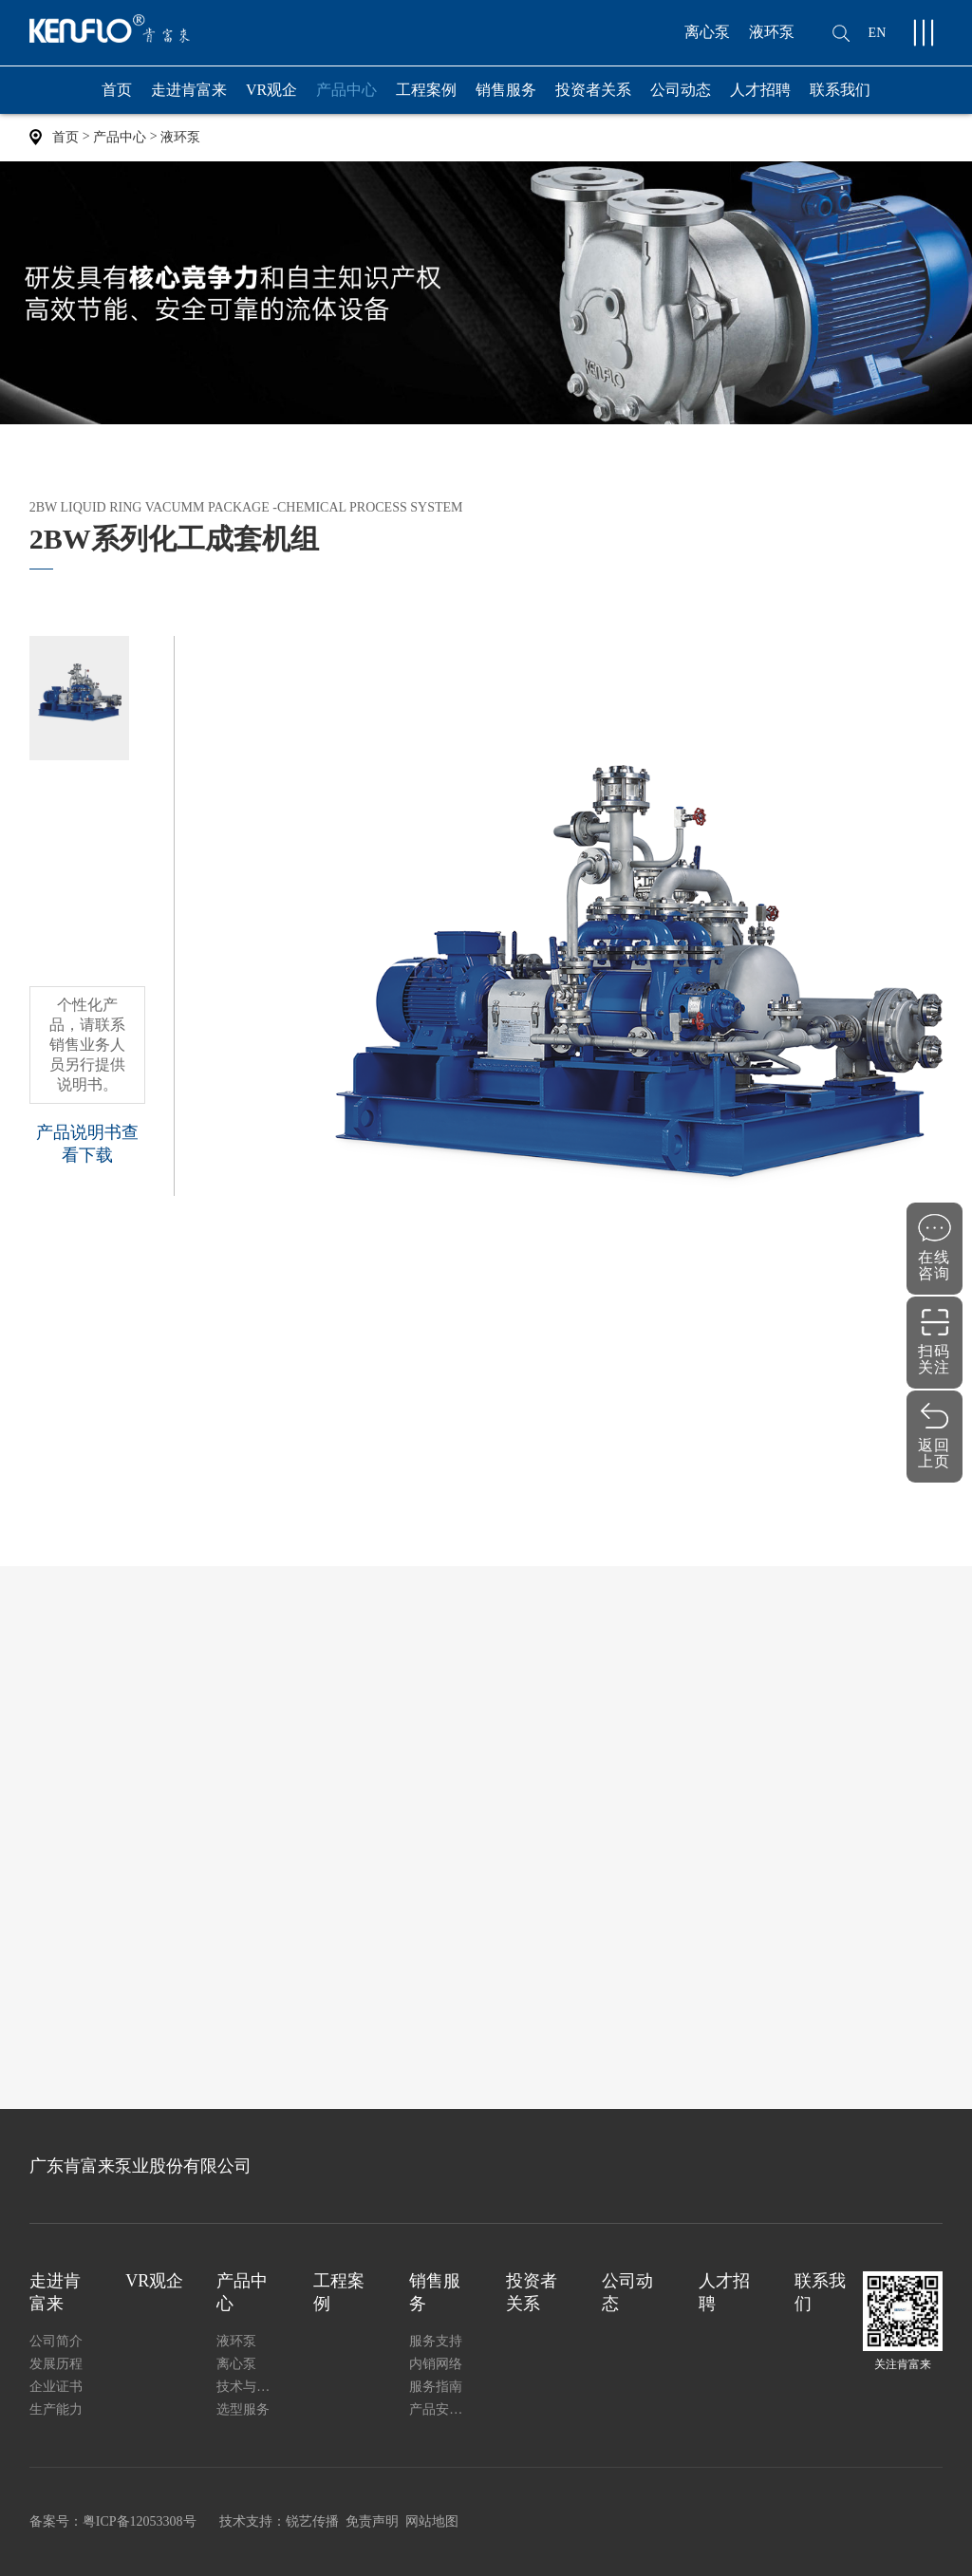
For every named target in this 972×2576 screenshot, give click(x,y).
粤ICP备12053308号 (139, 2521)
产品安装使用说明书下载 (440, 2409)
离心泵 (707, 32)
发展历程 (56, 2364)
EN (878, 33)
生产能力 (56, 2409)
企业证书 (56, 2387)
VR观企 (271, 90)
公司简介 (56, 2341)
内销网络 (435, 2364)
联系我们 (840, 90)
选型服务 (243, 2409)
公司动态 (680, 90)
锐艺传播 (312, 2521)
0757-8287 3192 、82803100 (773, 647)
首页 (117, 90)
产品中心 (346, 98)
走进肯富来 (189, 98)
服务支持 (435, 2341)
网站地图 (431, 2521)
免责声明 (372, 2521)
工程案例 (426, 90)
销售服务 (506, 98)
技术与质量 (247, 2387)
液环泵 (771, 32)
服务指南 (435, 2387)
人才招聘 (760, 90)
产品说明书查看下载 (87, 1144)
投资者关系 (593, 90)
